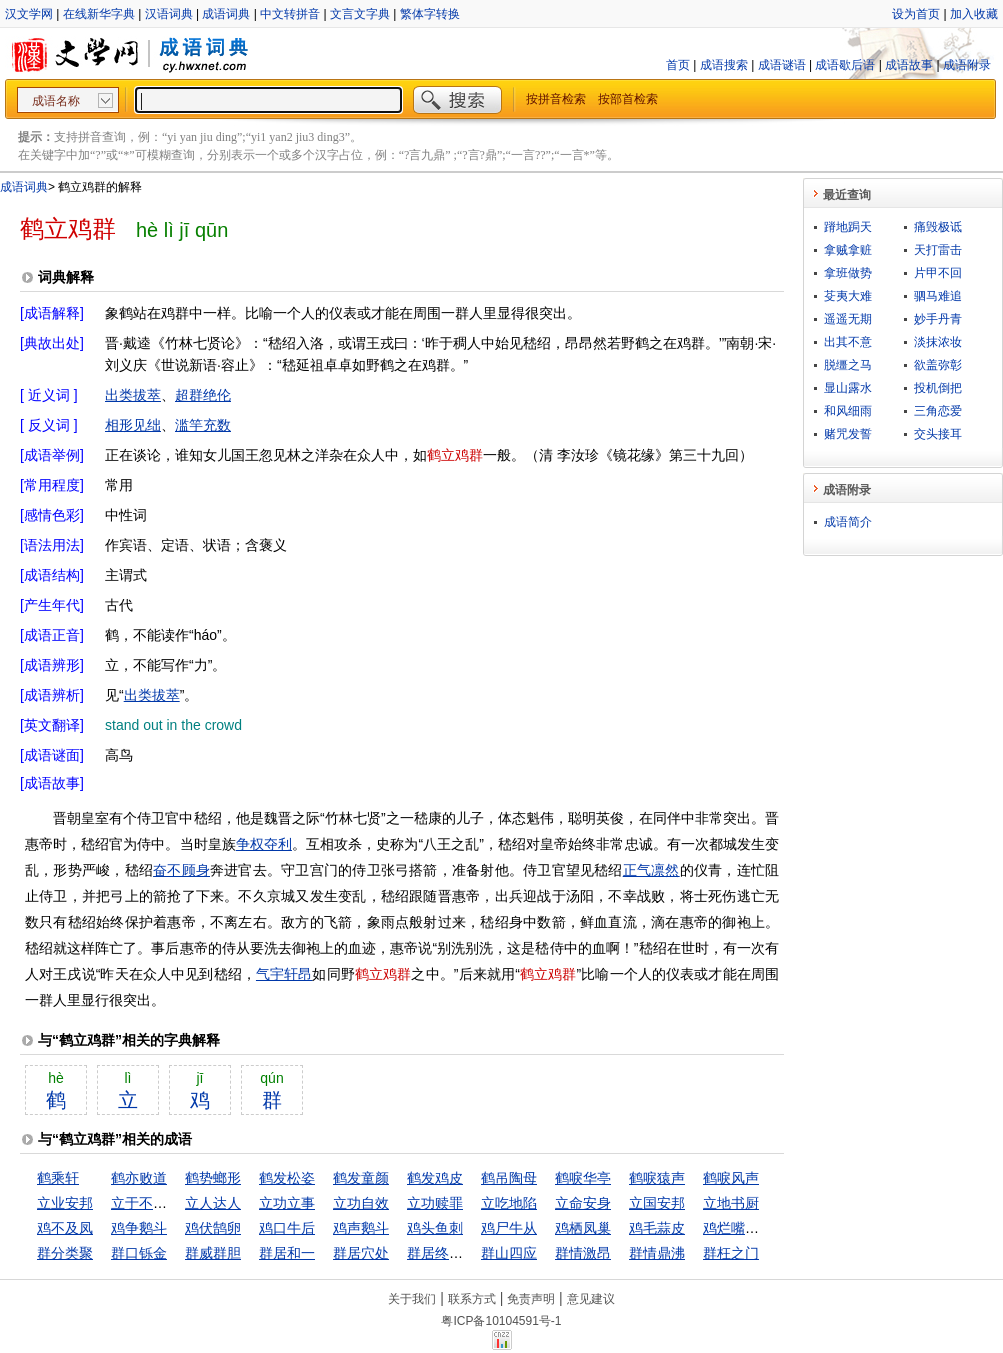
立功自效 (361, 1203)
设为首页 (916, 14)
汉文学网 (29, 14)
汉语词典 (169, 14)
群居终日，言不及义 (470, 1253)
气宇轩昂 (284, 974)
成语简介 (848, 522)
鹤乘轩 (58, 1178)
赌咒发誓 (848, 434)
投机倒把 (938, 388)
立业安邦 (65, 1203)
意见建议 (591, 1299)
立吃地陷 (509, 1203)
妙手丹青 (938, 319)
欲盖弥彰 (938, 365)
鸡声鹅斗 (361, 1228)
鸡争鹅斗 (139, 1228)
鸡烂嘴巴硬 (738, 1228)
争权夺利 (264, 844)
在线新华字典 (99, 14)
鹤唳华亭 (583, 1178)
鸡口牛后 (287, 1228)
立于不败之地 (153, 1203)
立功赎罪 (435, 1203)
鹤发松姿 (287, 1178)
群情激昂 (583, 1253)
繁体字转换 (430, 14)
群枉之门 (731, 1253)
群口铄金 (139, 1253)
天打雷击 (938, 250)
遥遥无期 (848, 319)
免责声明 (531, 1299)
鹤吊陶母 (509, 1178)
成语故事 (909, 65)
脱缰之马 (848, 365)
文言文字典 (360, 14)
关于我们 (412, 1299)
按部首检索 (628, 99)
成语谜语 (782, 65)
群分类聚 (65, 1253)
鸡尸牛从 (509, 1228)
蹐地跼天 (848, 227)
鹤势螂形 (213, 1178)
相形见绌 (133, 425)
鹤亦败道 (139, 1178)
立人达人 (213, 1203)
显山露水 (848, 388)
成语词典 (226, 14)
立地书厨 (731, 1203)
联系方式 (472, 1299)
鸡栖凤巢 (583, 1228)
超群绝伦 (203, 395)
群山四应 (509, 1253)
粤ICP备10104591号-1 (501, 1321)
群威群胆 (213, 1253)
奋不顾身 (181, 870)
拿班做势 (848, 273)
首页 (678, 65)
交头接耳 (938, 434)
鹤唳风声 (731, 1178)
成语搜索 (724, 65)
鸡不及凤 (65, 1228)
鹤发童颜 (361, 1178)
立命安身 (583, 1203)
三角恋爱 (938, 411)
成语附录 (967, 65)
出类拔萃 (133, 395)
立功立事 (287, 1203)
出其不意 (848, 342)
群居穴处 (361, 1253)
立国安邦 (657, 1203)
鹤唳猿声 (657, 1178)
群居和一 (287, 1253)
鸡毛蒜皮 (657, 1228)
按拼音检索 (556, 99)
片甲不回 (938, 273)
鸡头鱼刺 (435, 1228)
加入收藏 (974, 14)
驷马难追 (938, 296)
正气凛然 (651, 870)
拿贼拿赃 (848, 250)
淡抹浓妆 (938, 342)
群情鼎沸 (657, 1253)
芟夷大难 (848, 296)
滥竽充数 (203, 425)
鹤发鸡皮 (435, 1178)
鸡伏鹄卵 (213, 1228)
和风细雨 (848, 411)
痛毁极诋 (938, 227)
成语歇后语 (845, 65)
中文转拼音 (290, 14)
